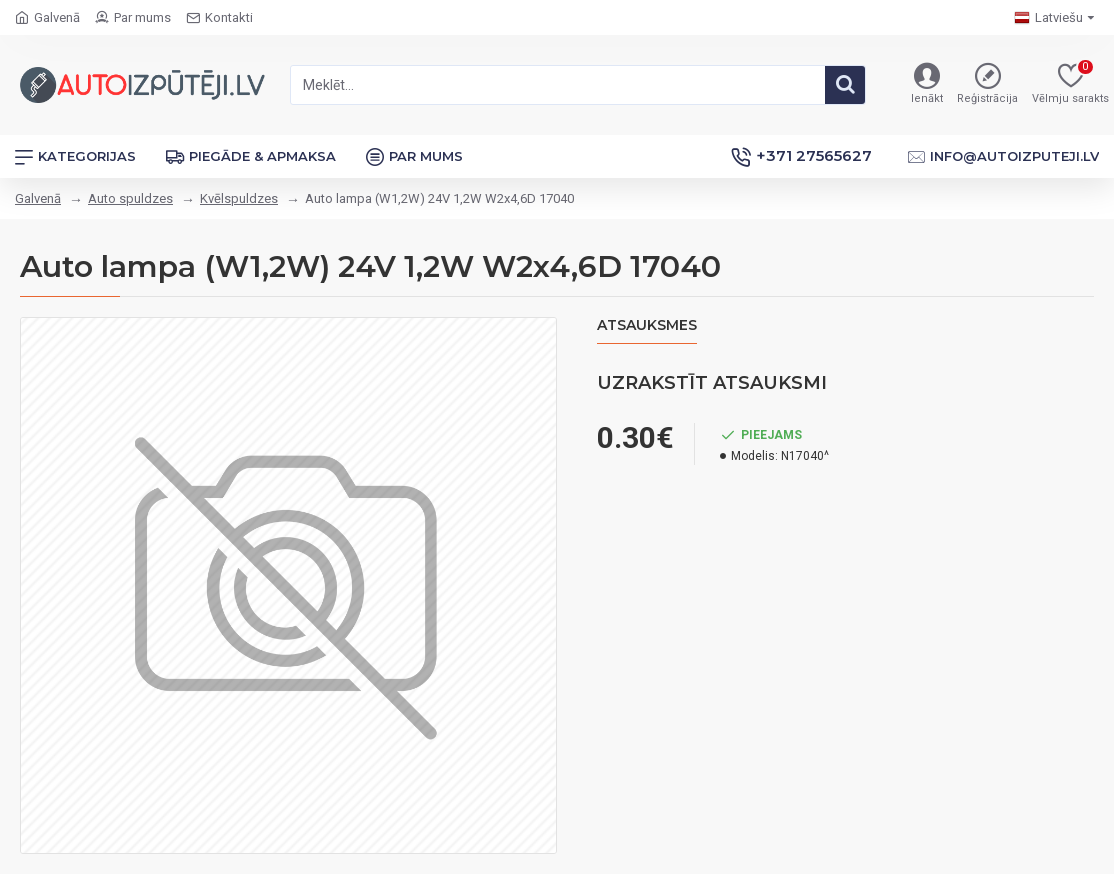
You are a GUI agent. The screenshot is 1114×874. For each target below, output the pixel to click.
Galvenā (38, 198)
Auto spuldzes (130, 198)
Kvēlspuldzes (239, 198)
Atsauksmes (647, 325)
